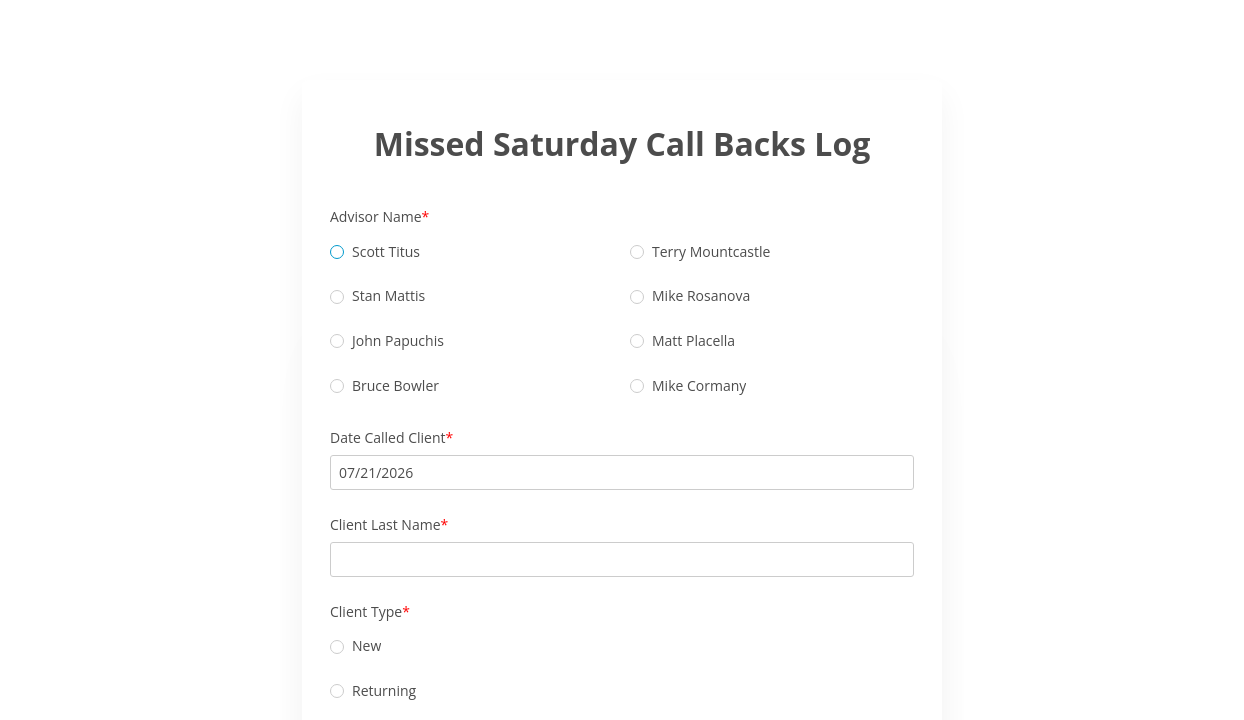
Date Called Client (387, 437)
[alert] (622, 472)
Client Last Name (385, 524)
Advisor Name (376, 216)
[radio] (337, 252)
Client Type (366, 611)
